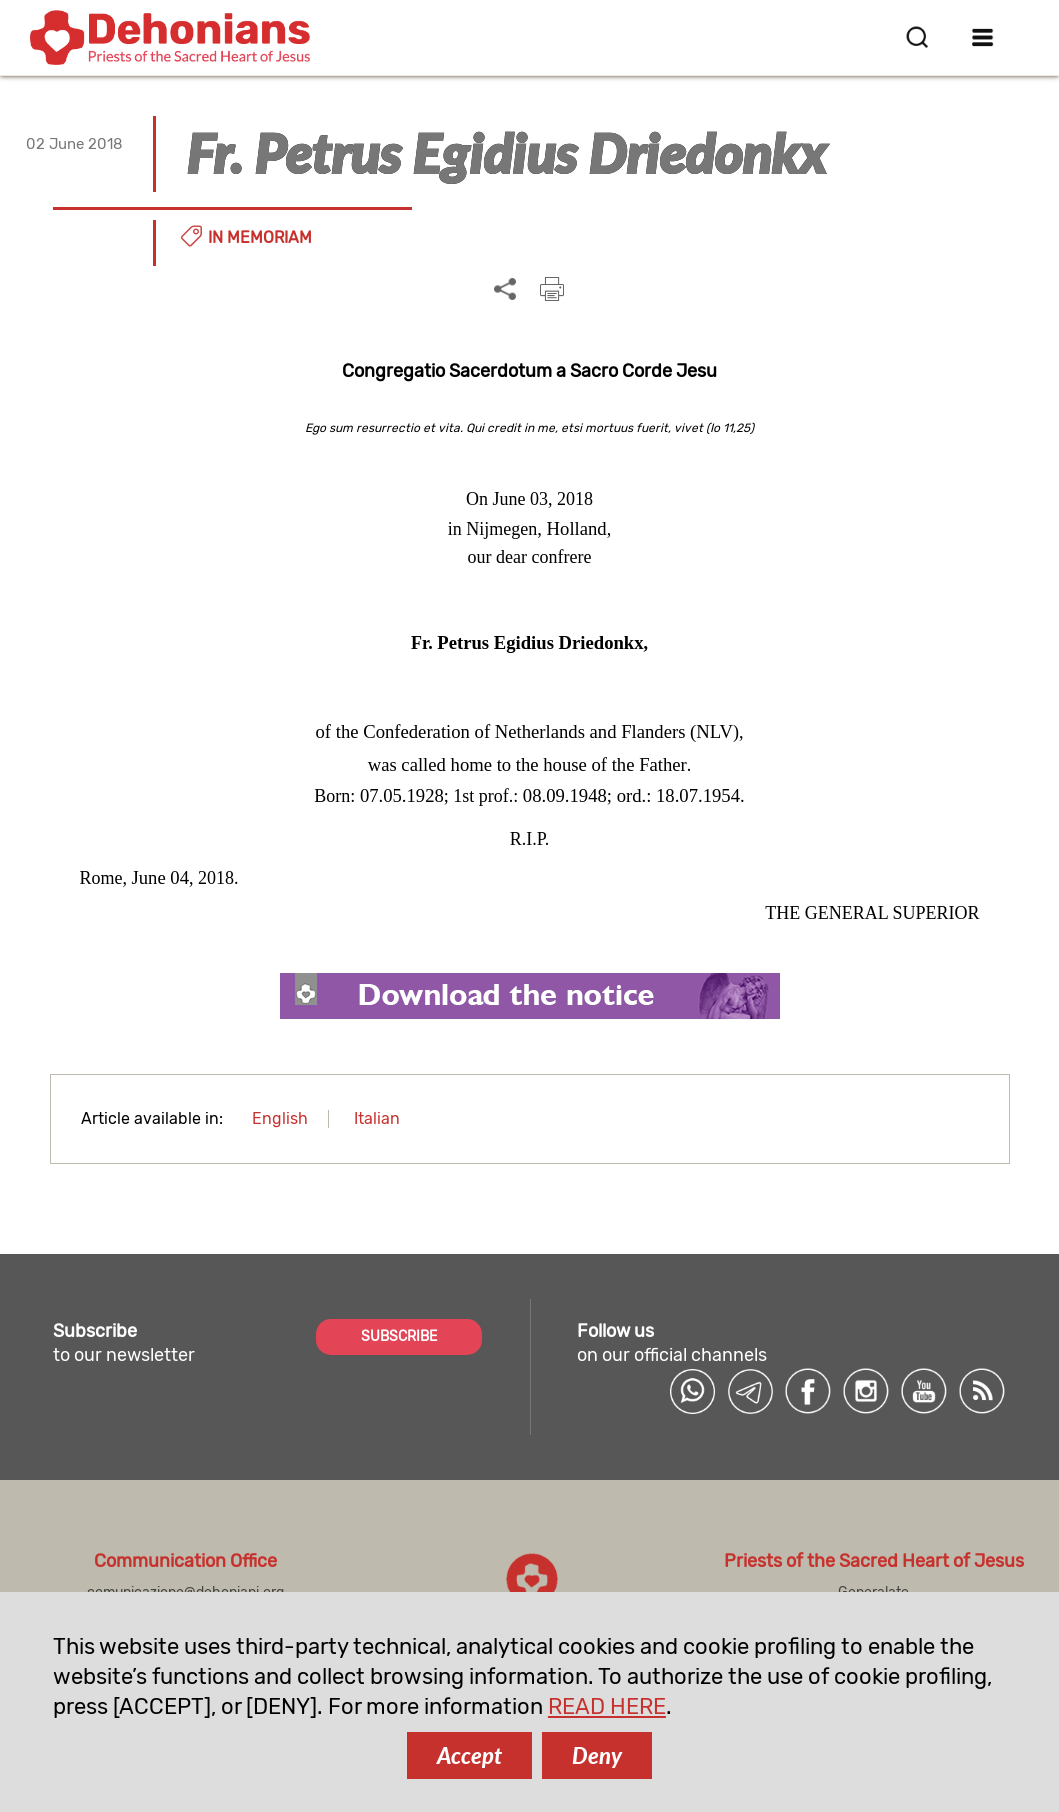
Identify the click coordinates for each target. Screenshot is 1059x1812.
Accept (469, 1755)
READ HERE (607, 1706)
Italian (377, 1118)
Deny (597, 1755)
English (280, 1118)
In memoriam (260, 237)
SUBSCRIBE (399, 1336)
